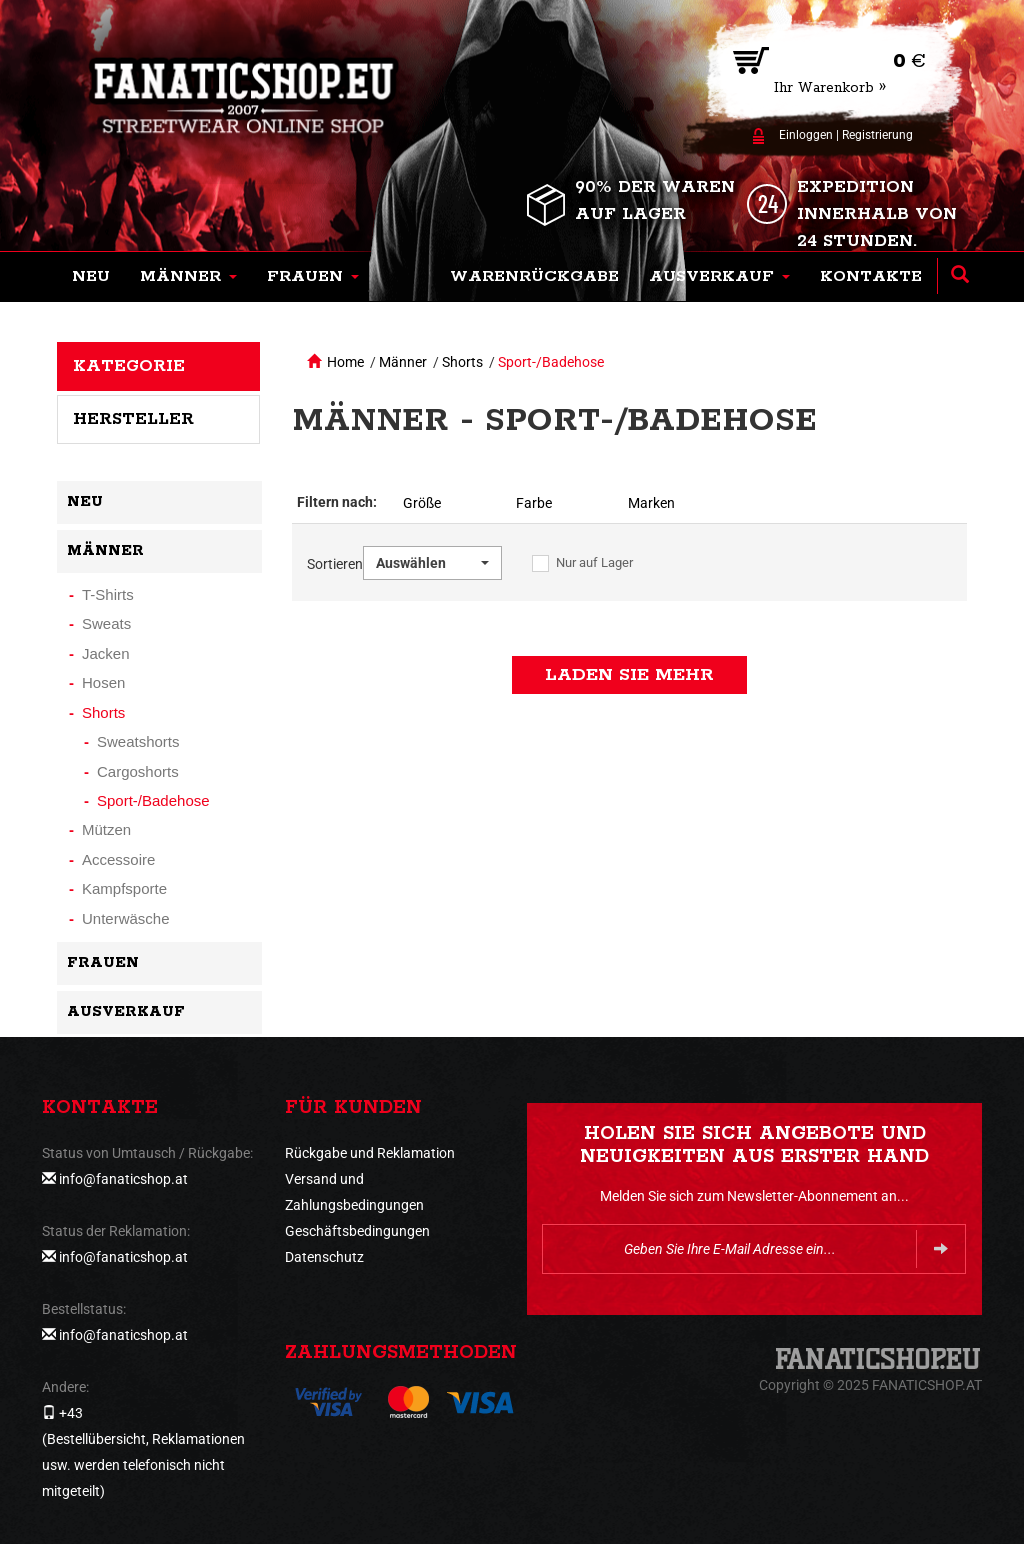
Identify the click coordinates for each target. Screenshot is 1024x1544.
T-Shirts (108, 594)
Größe (422, 503)
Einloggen (806, 135)
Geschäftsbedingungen (357, 1231)
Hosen (103, 682)
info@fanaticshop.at (123, 1179)
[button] (188, 277)
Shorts (462, 362)
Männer (403, 362)
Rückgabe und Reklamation (370, 1153)
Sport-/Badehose (551, 362)
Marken (651, 503)
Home (345, 362)
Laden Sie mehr (629, 675)
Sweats (106, 623)
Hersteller (133, 419)
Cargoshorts (138, 771)
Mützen (106, 829)
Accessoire (118, 859)
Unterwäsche (126, 918)
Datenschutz (324, 1257)
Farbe (534, 503)
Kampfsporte (124, 888)
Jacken (106, 653)
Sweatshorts (138, 741)
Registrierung (877, 135)
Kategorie (129, 366)
